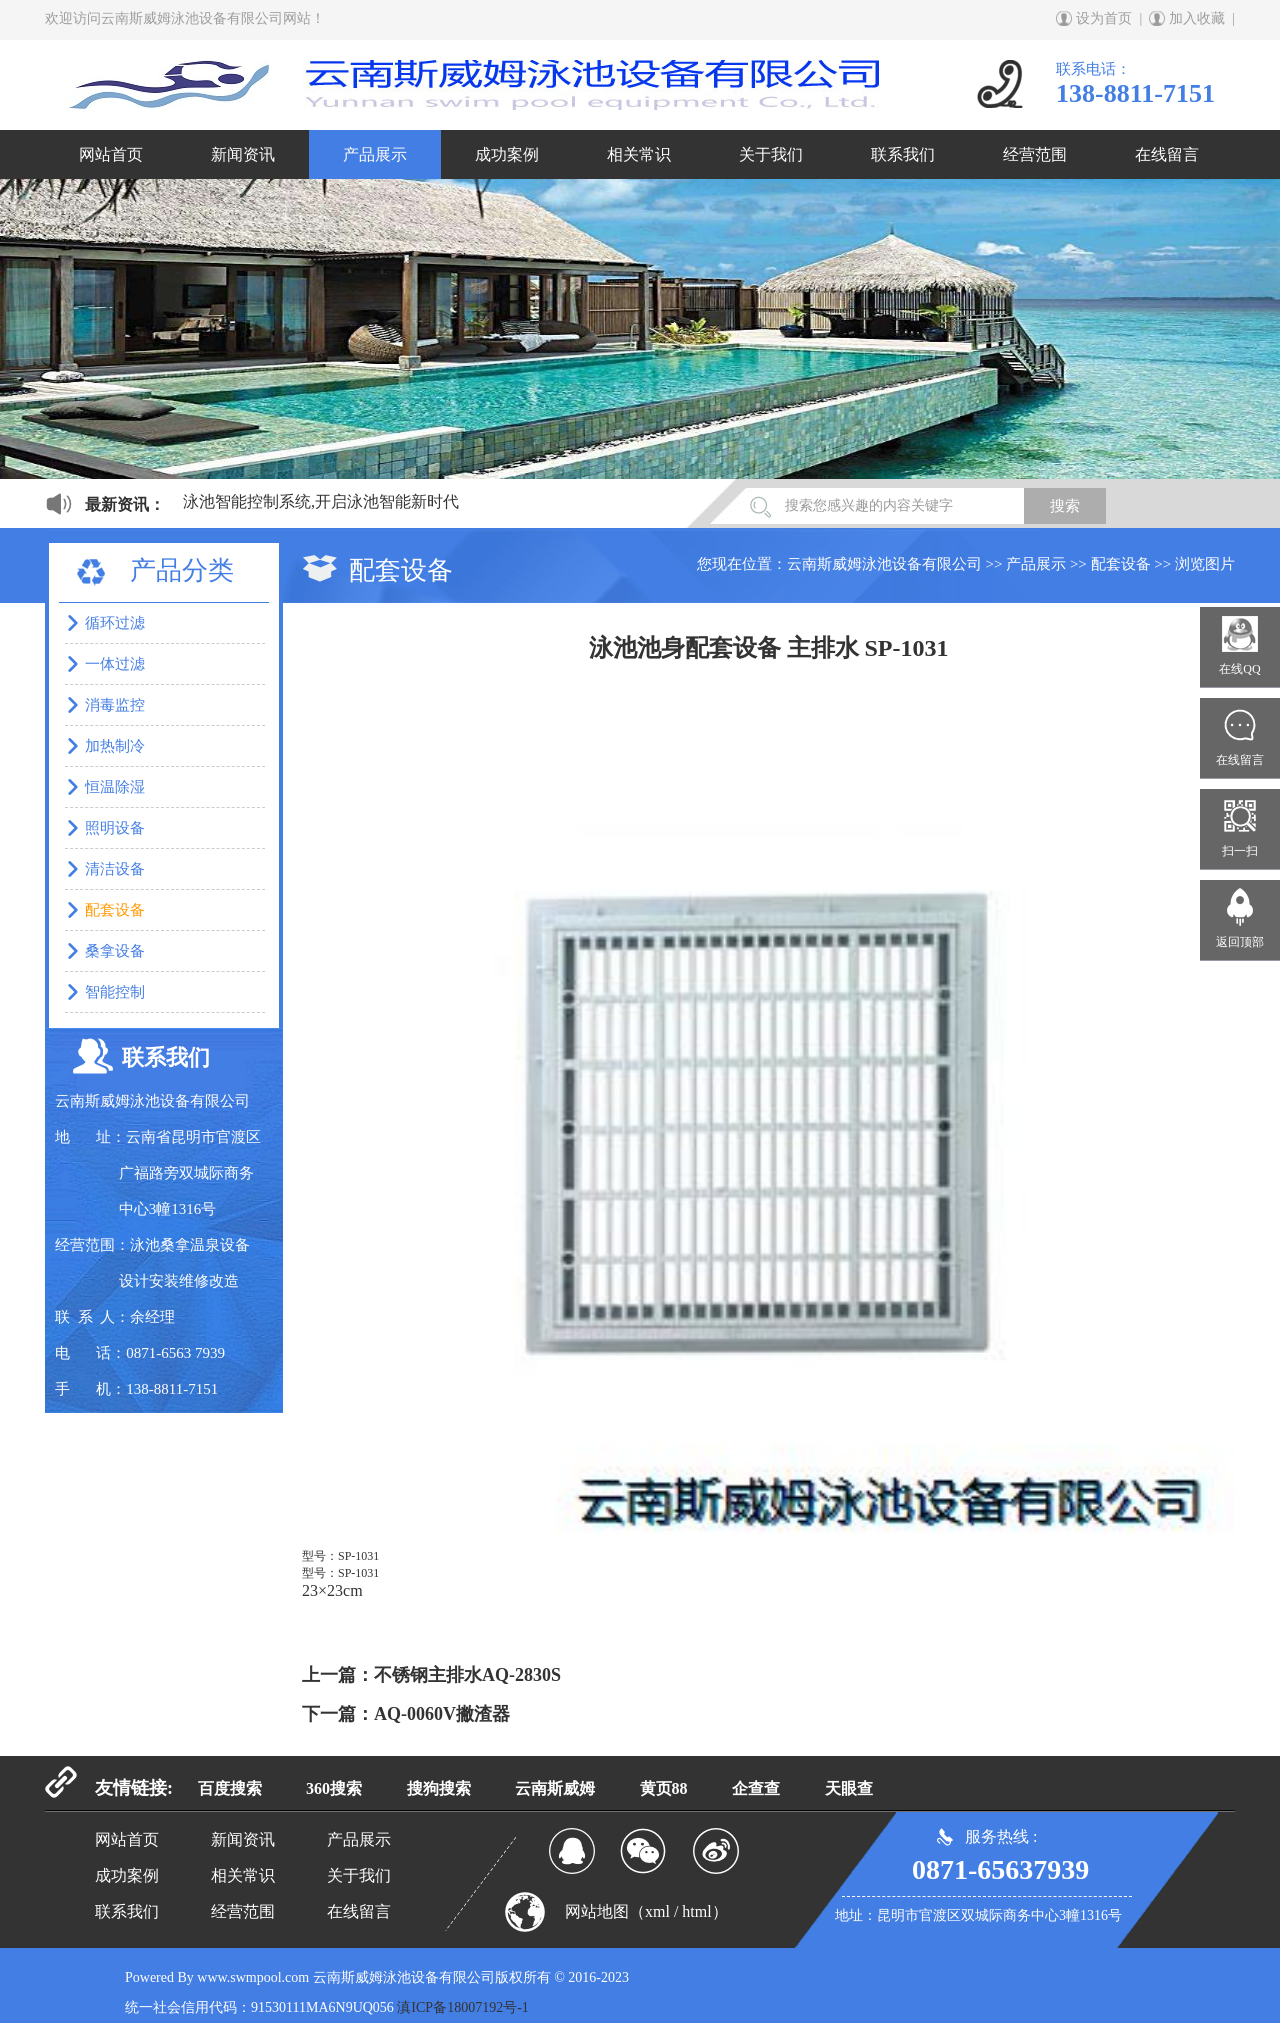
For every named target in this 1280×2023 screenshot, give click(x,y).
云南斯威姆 (555, 1788)
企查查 (756, 1788)
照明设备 (115, 828)
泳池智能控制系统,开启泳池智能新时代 (321, 501)
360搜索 (334, 1788)
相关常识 (639, 154)
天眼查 (849, 1788)
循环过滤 (115, 623)
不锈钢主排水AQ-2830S (467, 1675)
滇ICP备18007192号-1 (462, 2007)
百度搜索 (230, 1788)
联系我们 (903, 154)
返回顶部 (1240, 942)
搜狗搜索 (439, 1788)
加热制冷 (115, 746)
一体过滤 (115, 664)
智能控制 (115, 992)
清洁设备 (115, 869)
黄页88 (664, 1788)
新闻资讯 (243, 154)
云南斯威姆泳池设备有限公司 (884, 564)
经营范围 (1035, 154)
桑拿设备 (115, 951)
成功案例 (507, 154)
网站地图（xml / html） (646, 1911)
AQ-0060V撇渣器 (442, 1714)
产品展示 (375, 154)
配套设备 (1121, 564)
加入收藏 (1197, 18)
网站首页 (111, 154)
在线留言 (1167, 154)
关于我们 (771, 154)
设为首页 (1104, 18)
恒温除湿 (115, 787)
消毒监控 (115, 705)
